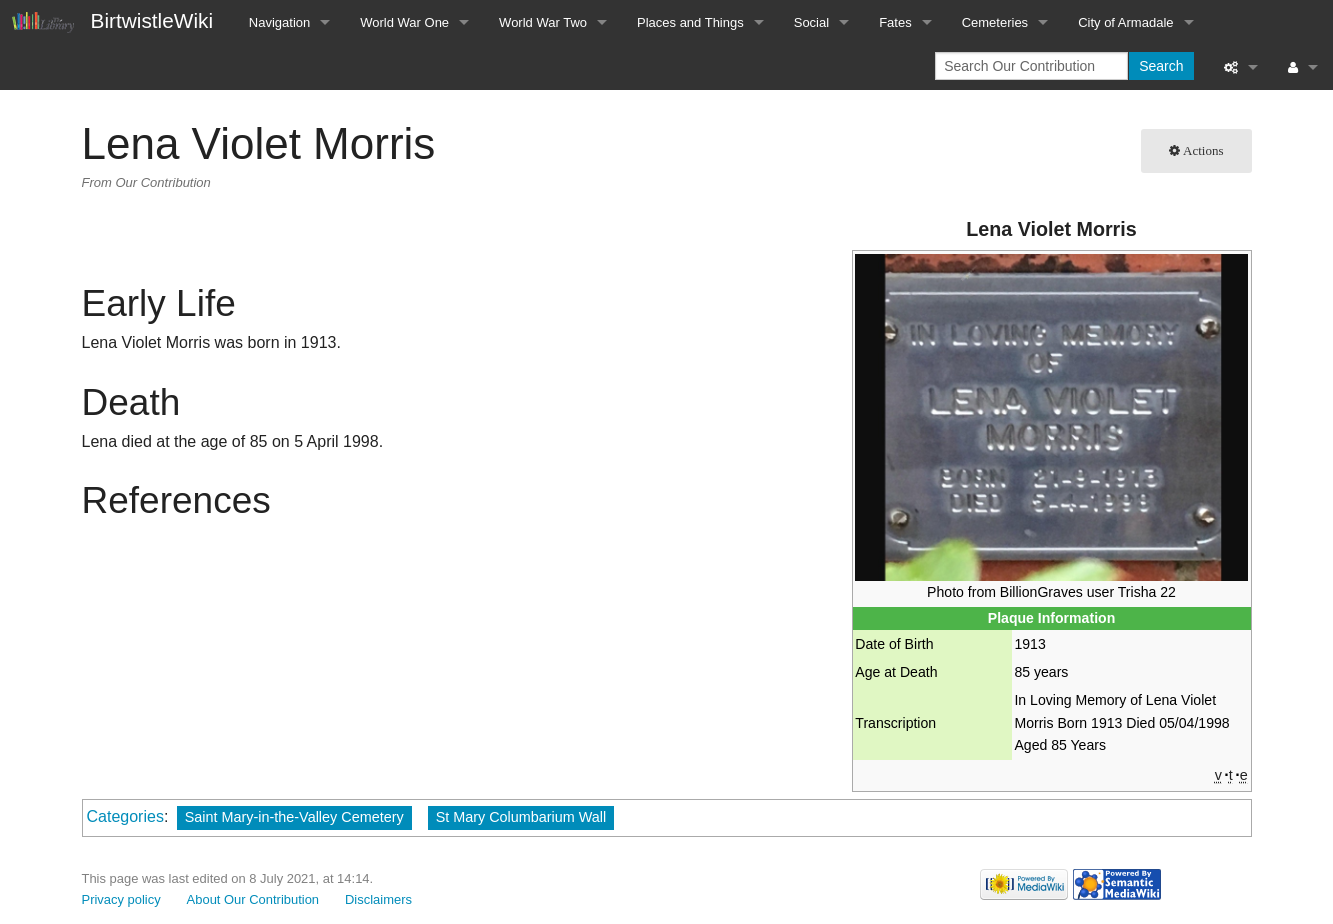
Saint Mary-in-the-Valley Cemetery (294, 817)
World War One (404, 22)
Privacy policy (121, 899)
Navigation (279, 22)
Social (811, 22)
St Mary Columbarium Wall (521, 817)
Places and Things (690, 22)
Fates (895, 22)
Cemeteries (995, 22)
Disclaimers (378, 899)
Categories (125, 816)
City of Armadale (1125, 22)
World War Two (543, 22)
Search (1161, 66)
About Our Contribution (253, 899)
